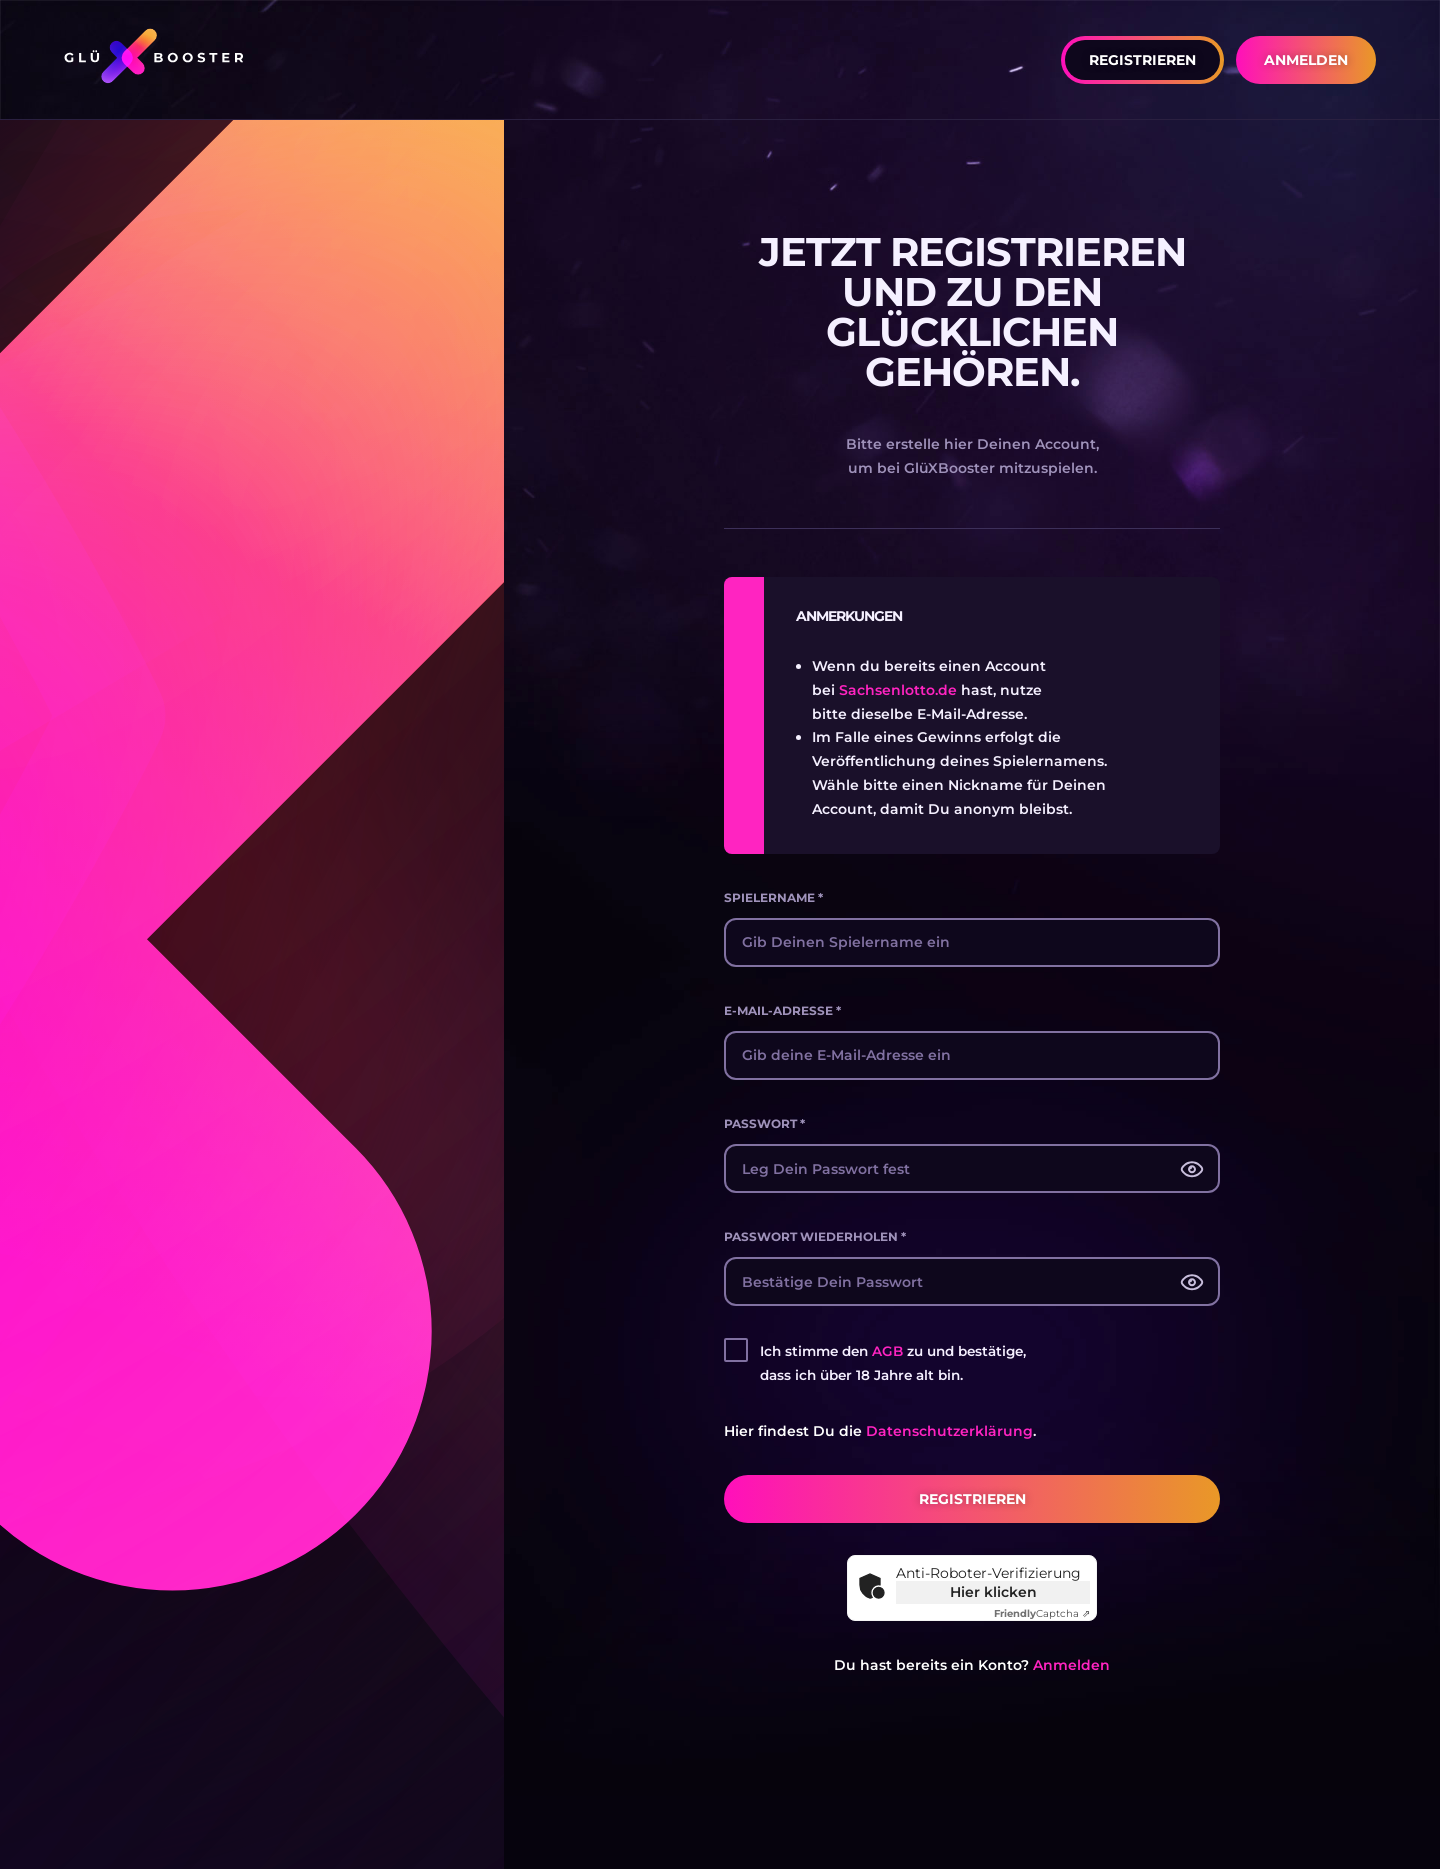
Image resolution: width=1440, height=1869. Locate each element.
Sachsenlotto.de (898, 690)
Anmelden (1071, 1665)
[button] (1142, 60)
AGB (887, 1351)
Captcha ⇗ (1042, 1613)
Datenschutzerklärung (949, 1431)
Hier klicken (993, 1592)
